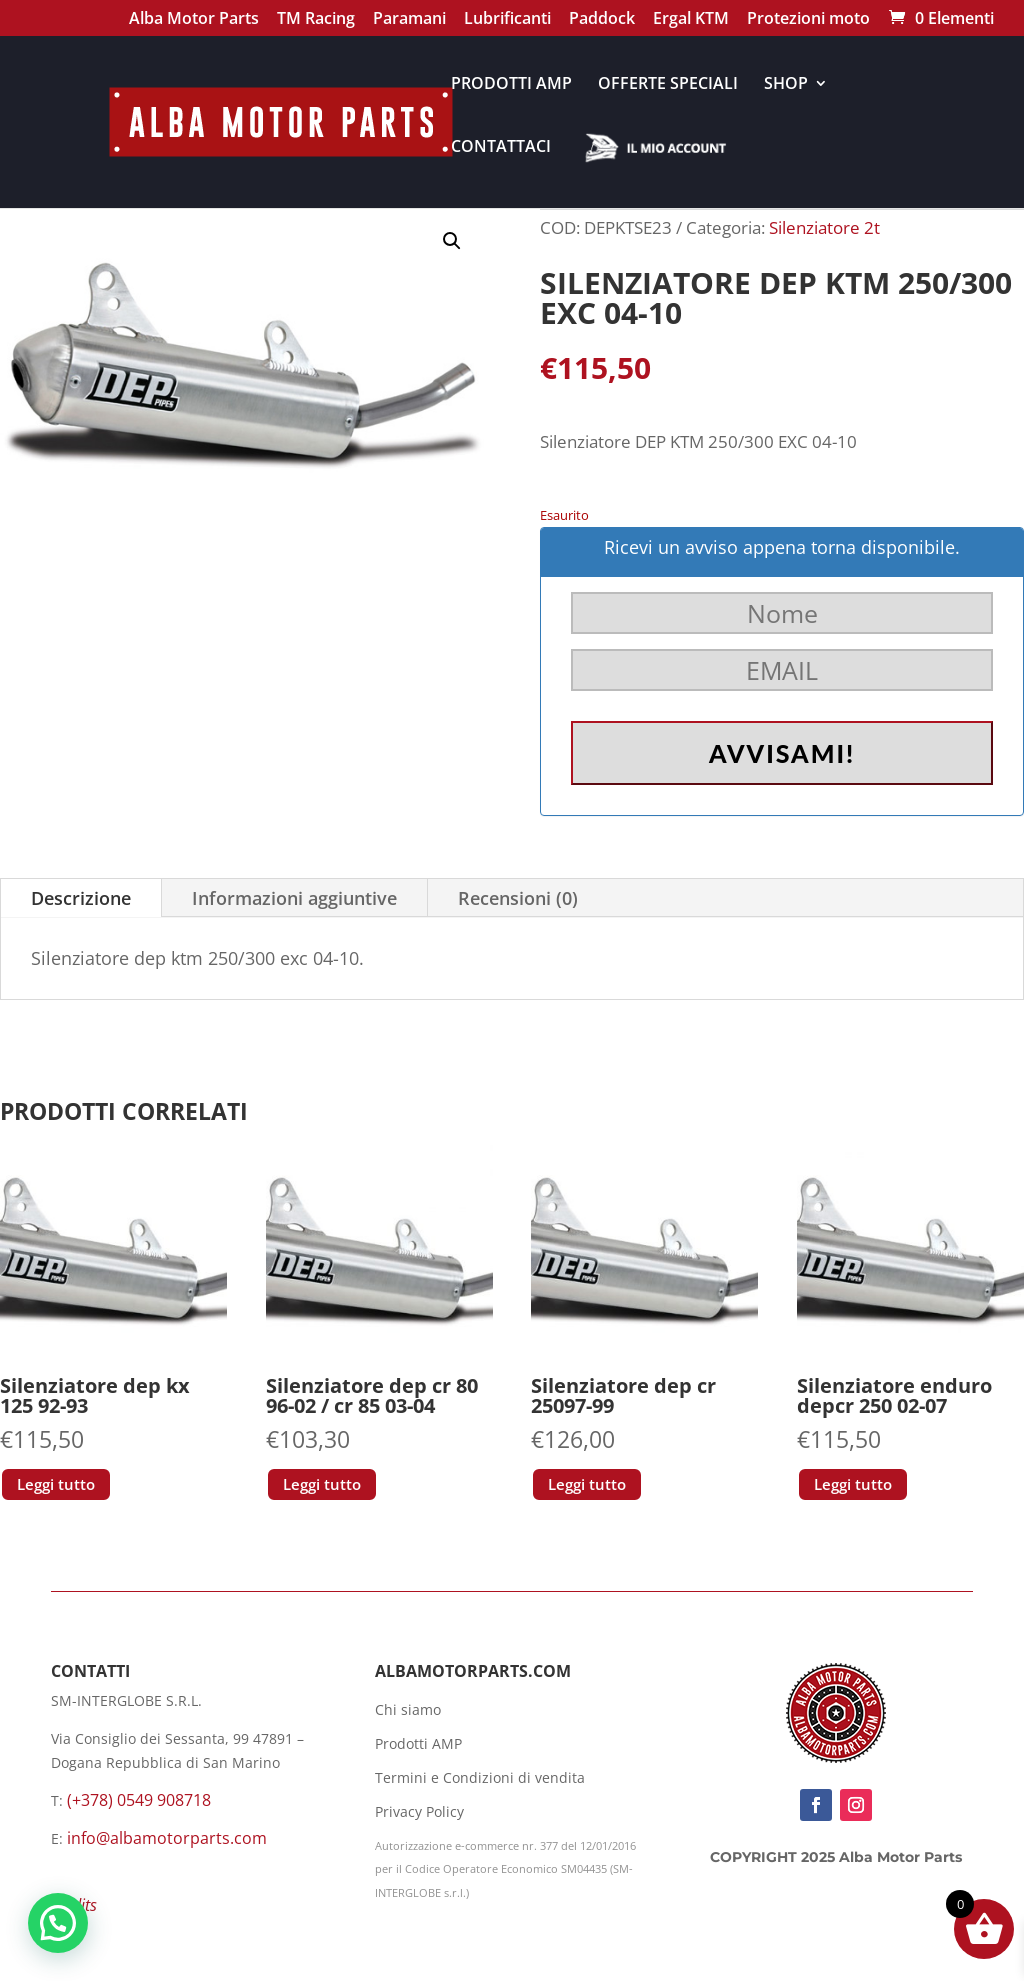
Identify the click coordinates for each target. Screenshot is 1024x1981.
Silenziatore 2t (824, 227)
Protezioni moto (808, 20)
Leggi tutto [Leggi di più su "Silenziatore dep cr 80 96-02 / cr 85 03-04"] (322, 1484)
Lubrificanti (507, 20)
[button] (452, 241)
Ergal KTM (691, 20)
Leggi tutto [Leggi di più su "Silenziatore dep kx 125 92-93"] (56, 1484)
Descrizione (81, 898)
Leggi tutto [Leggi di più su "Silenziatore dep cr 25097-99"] (587, 1484)
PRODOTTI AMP (511, 85)
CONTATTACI (501, 148)
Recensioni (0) (518, 898)
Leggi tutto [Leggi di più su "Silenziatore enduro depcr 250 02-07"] (853, 1484)
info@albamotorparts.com (167, 1838)
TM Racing (316, 20)
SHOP (786, 85)
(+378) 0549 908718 (139, 1800)
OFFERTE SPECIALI (668, 85)
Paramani (409, 20)
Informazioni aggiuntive (294, 898)
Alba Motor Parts (194, 20)
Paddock (602, 20)
